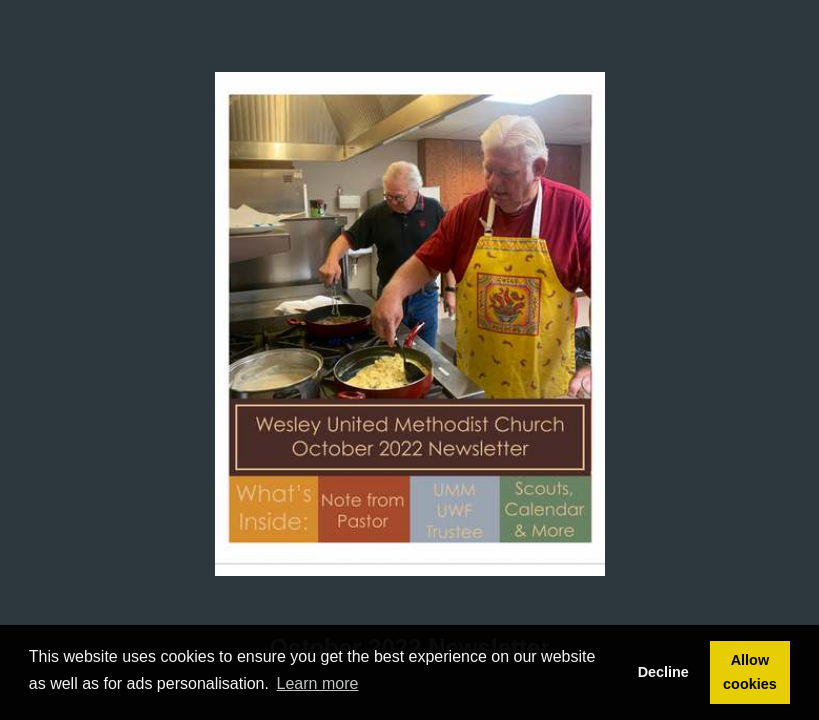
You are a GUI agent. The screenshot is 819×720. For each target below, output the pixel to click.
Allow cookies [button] (750, 672)
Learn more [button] (318, 683)
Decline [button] (663, 672)
